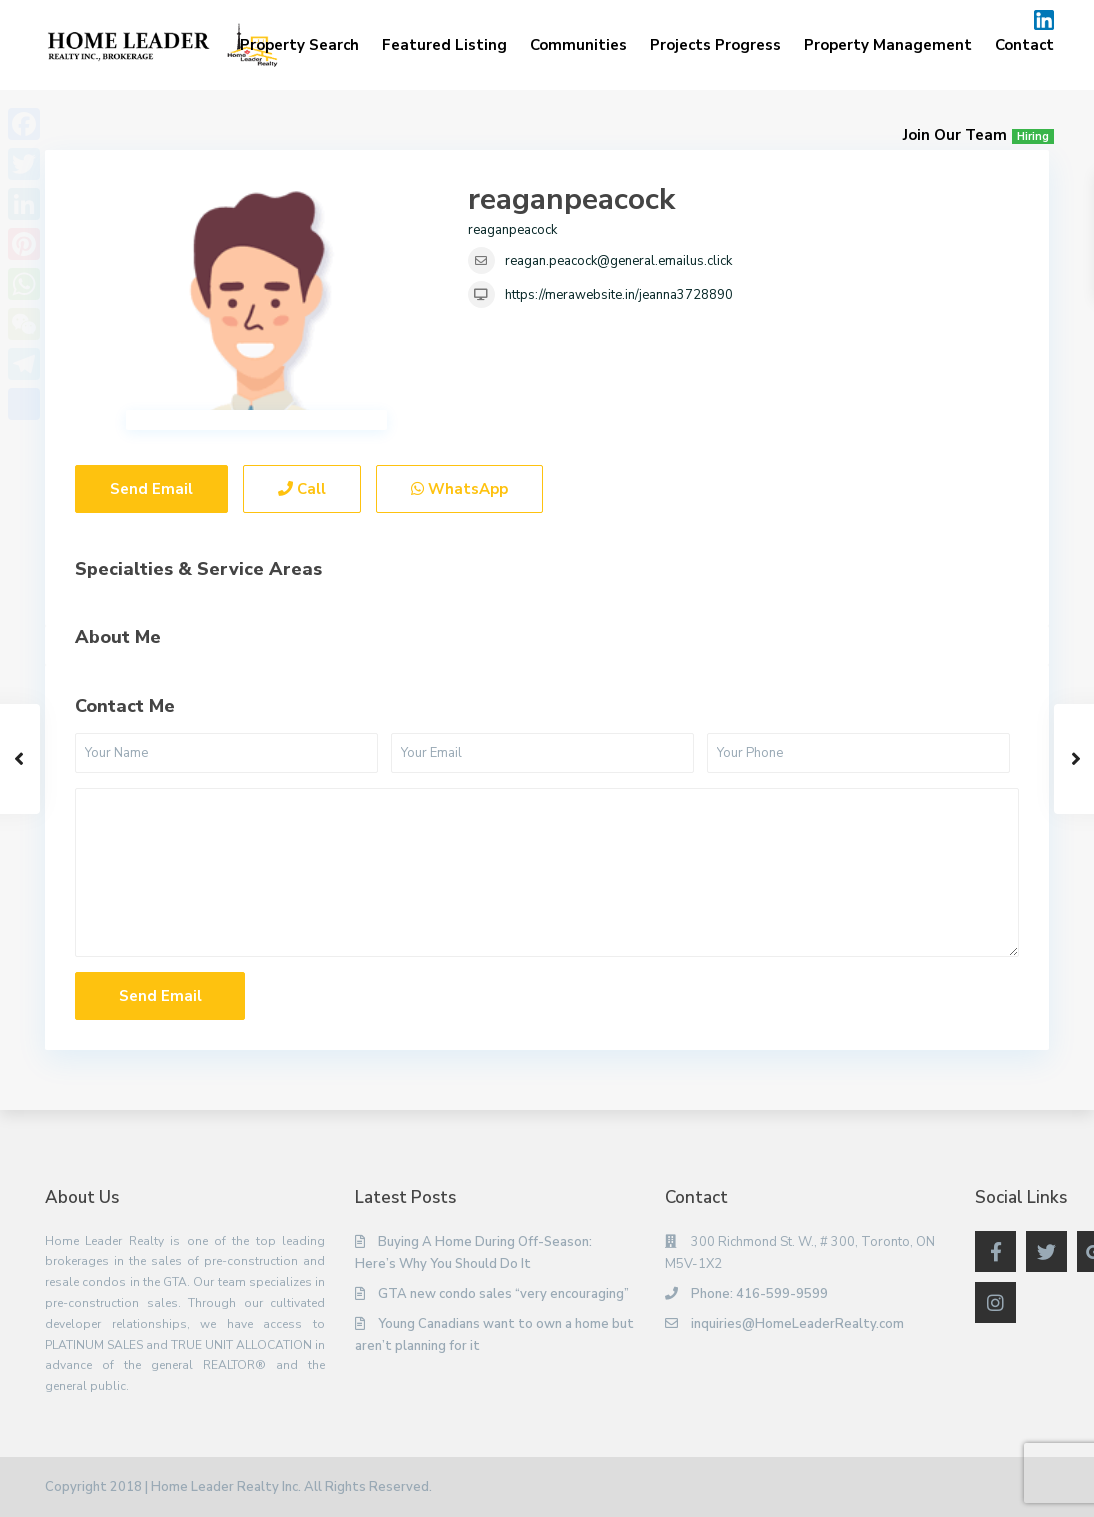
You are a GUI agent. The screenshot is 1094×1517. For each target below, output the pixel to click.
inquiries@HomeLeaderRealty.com (797, 1324)
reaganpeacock (571, 199)
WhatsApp (459, 489)
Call (302, 489)
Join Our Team (978, 135)
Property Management (888, 45)
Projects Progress (715, 45)
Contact (1024, 45)
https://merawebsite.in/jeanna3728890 (619, 295)
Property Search (299, 45)
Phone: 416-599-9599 (759, 1294)
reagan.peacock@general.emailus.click (618, 261)
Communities (578, 45)
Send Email (151, 489)
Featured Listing (444, 45)
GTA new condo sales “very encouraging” (503, 1294)
